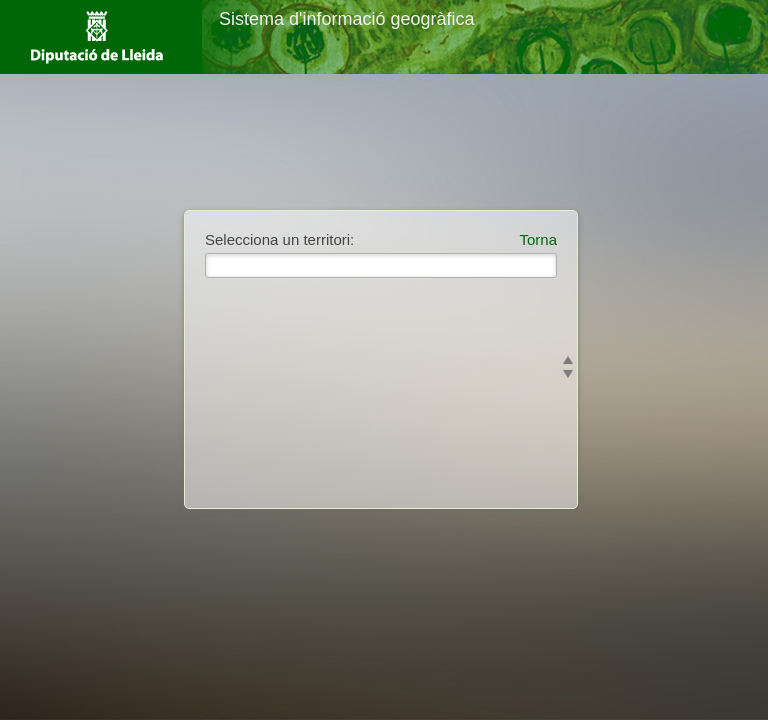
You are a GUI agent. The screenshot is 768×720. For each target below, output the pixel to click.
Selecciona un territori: (279, 239)
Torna (538, 239)
